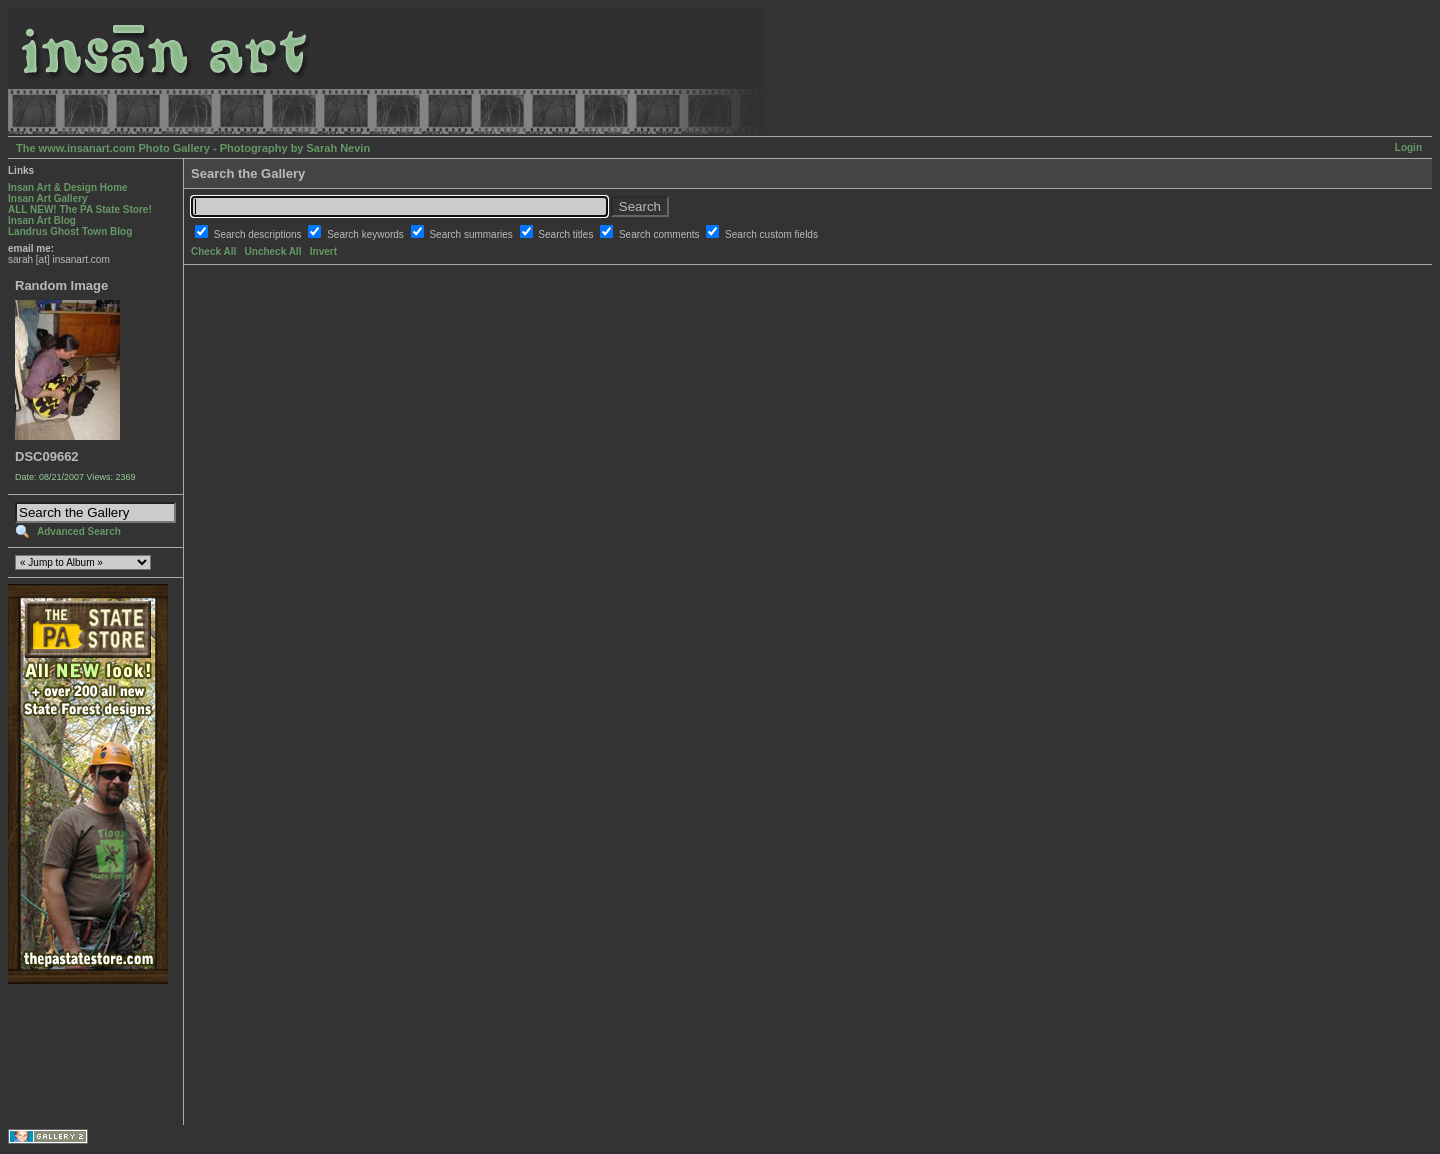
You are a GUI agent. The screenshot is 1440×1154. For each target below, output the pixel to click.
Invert (323, 251)
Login (1408, 147)
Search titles (567, 234)
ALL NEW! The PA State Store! (80, 209)
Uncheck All (273, 251)
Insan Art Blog (42, 220)
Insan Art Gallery (48, 198)
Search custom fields (771, 234)
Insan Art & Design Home (68, 187)
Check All (213, 251)
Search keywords (366, 234)
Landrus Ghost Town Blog (70, 231)
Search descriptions (259, 234)
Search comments (660, 234)
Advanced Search (79, 531)
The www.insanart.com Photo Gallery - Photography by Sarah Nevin (193, 148)
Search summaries (472, 234)
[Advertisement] (70, 1054)
